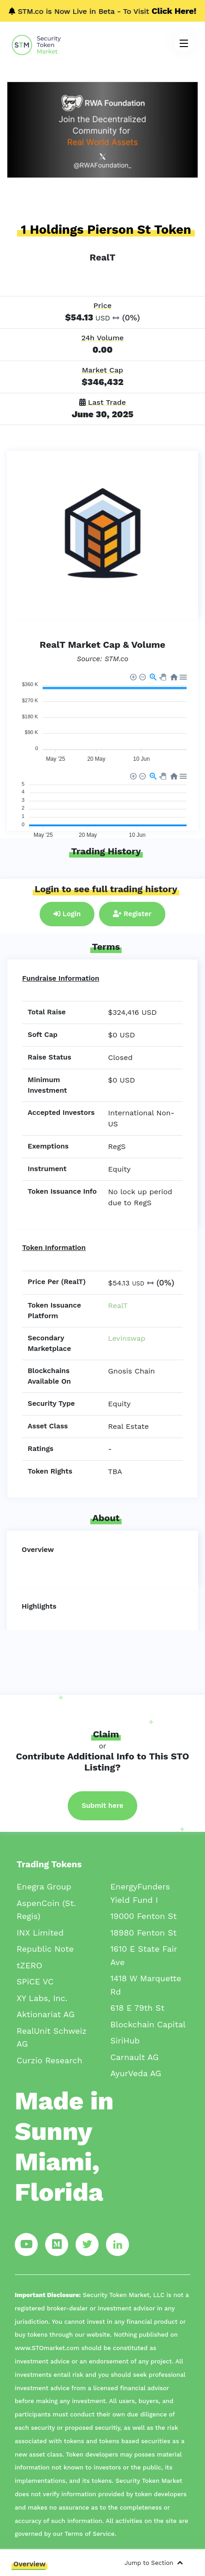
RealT (118, 1305)
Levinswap (127, 1338)
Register (132, 914)
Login (67, 914)
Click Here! (174, 11)
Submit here (102, 1805)
